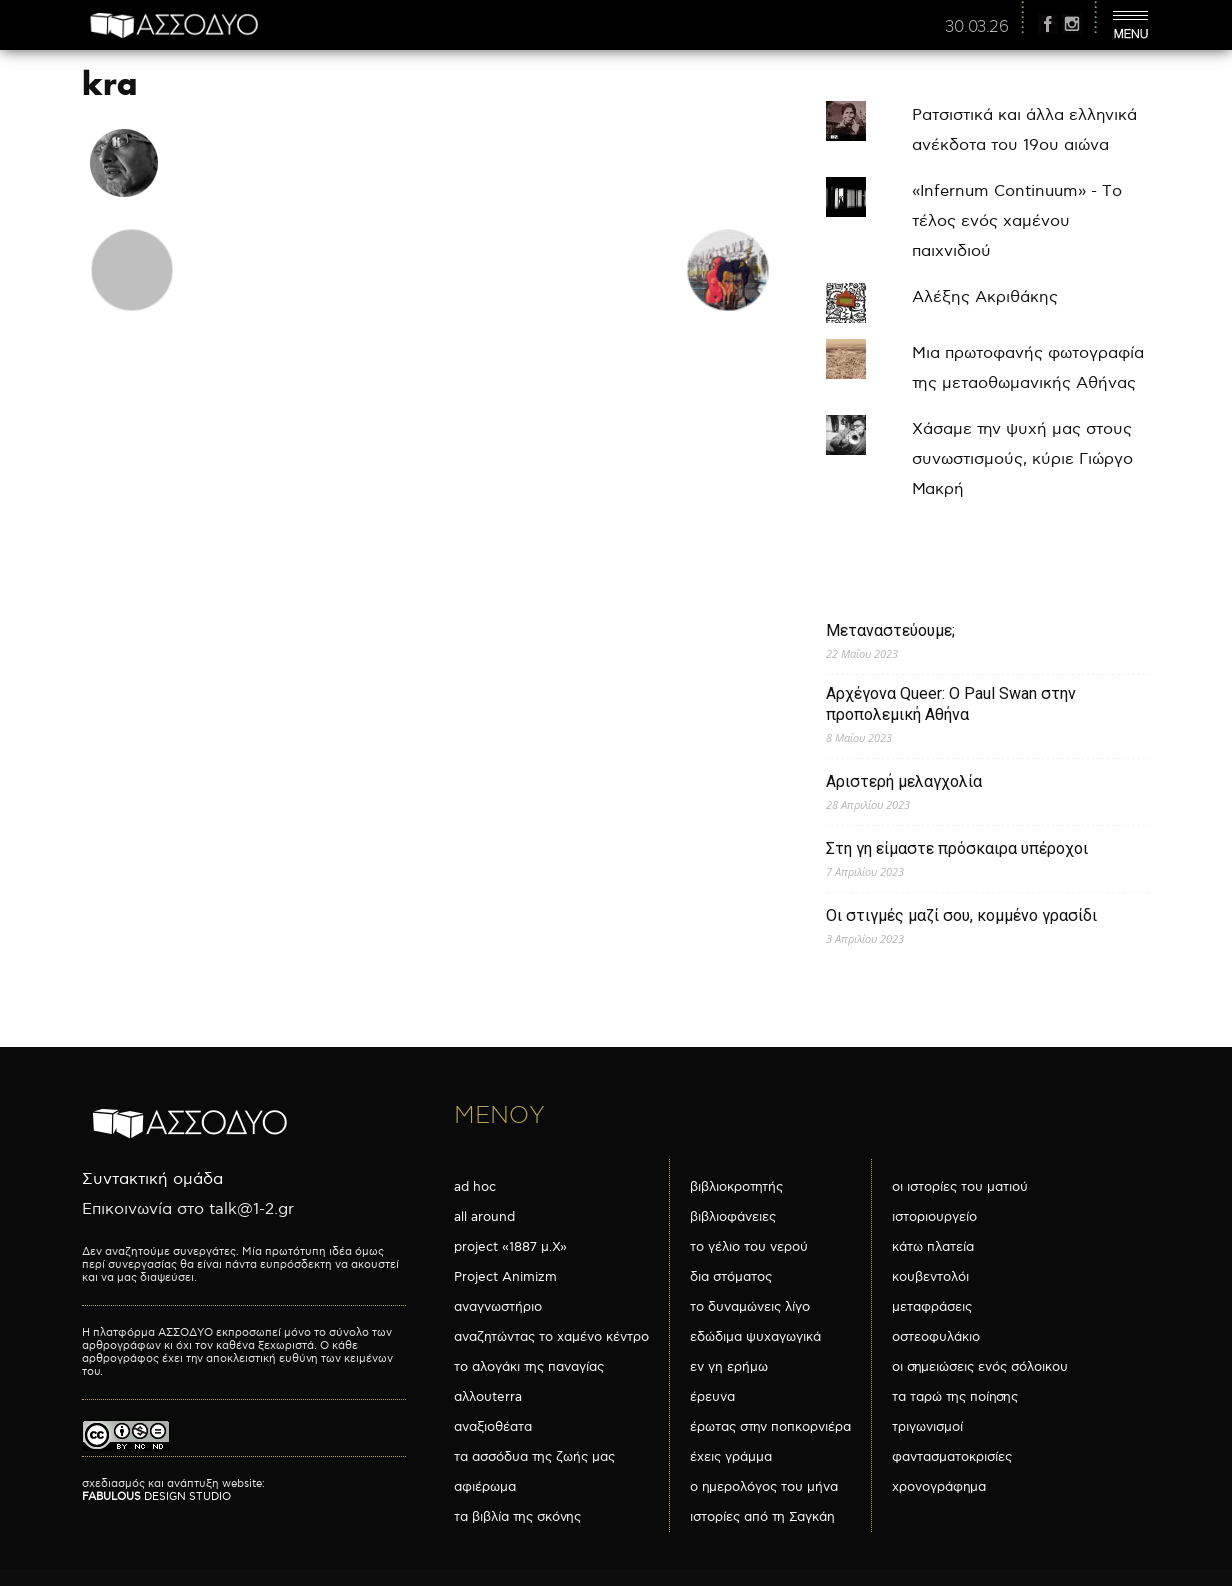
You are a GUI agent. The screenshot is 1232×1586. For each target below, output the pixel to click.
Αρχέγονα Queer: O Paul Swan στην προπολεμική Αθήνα (951, 704)
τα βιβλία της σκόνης (517, 1517)
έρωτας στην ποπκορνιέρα (770, 1427)
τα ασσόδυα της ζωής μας (534, 1457)
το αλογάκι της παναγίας (529, 1367)
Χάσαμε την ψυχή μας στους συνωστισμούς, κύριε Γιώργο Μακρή (1022, 459)
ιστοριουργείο (934, 1217)
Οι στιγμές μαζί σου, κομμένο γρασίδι (961, 915)
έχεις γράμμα (731, 1457)
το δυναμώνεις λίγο (750, 1307)
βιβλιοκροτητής (736, 1187)
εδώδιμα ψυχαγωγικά (755, 1337)
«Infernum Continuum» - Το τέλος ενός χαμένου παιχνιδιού (1017, 221)
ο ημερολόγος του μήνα (764, 1487)
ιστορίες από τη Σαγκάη (762, 1517)
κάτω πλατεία (933, 1247)
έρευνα (712, 1397)
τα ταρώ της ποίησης (955, 1397)
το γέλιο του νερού (749, 1247)
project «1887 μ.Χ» (510, 1247)
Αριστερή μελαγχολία (904, 781)
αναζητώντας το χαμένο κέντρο (551, 1337)
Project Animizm (505, 1277)
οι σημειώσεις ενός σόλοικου (980, 1367)
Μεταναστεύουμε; (890, 630)
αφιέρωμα (485, 1487)
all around (484, 1217)
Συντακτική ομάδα (152, 1179)
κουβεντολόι (930, 1277)
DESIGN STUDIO (156, 1496)
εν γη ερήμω (729, 1367)
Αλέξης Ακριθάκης (985, 297)
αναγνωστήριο (498, 1307)
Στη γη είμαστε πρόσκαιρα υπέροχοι (957, 848)
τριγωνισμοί (927, 1427)
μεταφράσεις (932, 1307)
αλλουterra (488, 1397)
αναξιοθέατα (493, 1427)
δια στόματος (731, 1277)
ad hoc (475, 1187)
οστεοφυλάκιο (936, 1337)
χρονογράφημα (939, 1487)
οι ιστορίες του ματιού (960, 1187)
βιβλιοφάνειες (733, 1217)
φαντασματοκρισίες (952, 1457)
